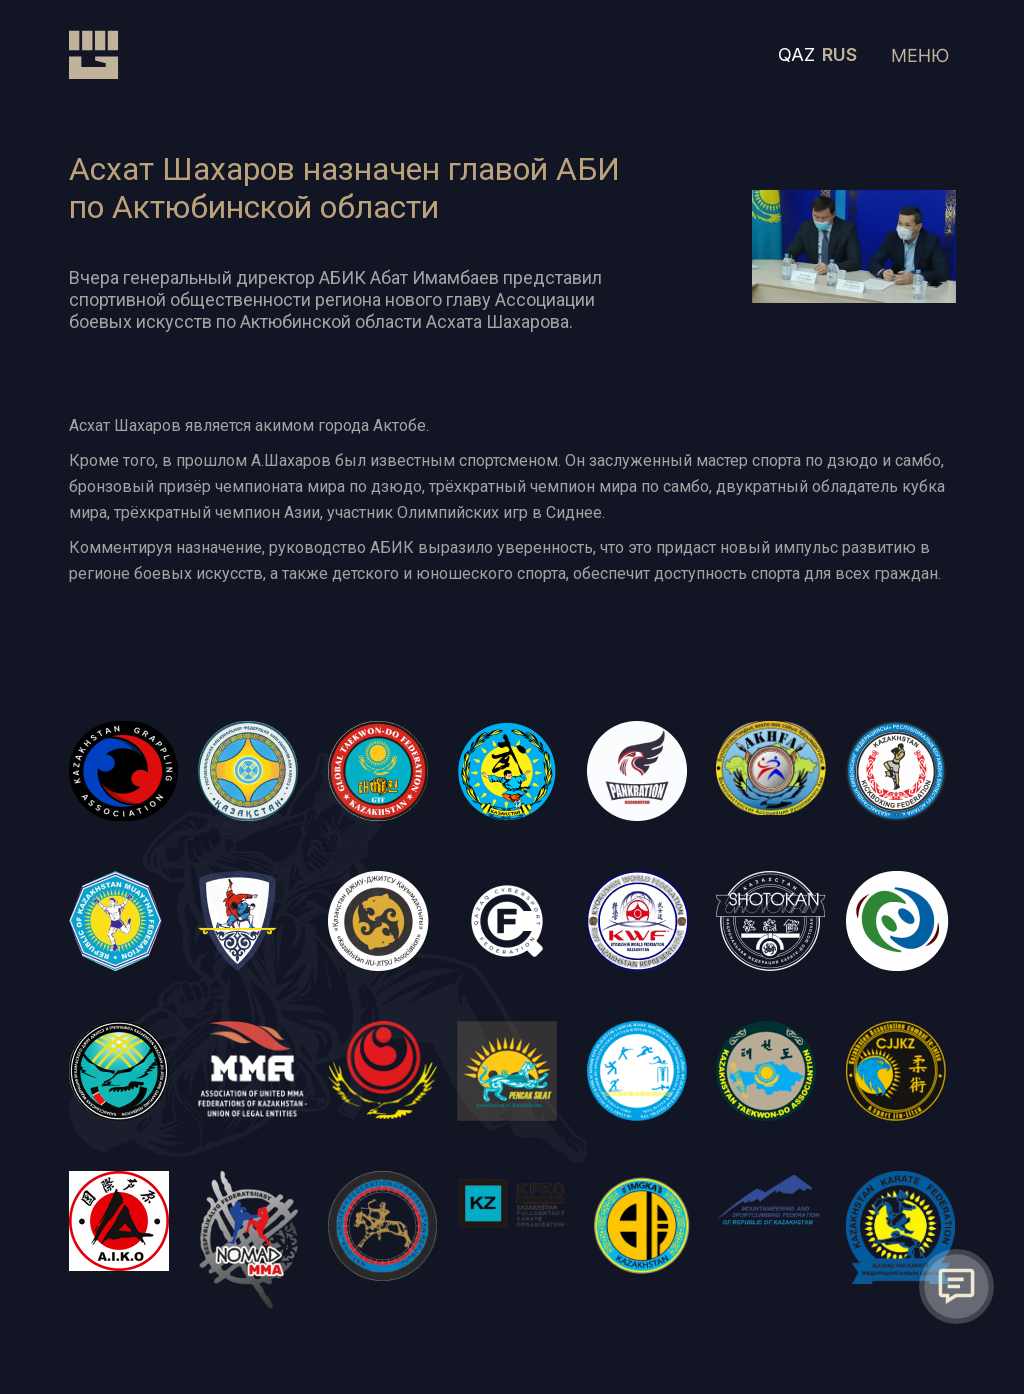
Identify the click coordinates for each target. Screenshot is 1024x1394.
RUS (839, 54)
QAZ (796, 54)
